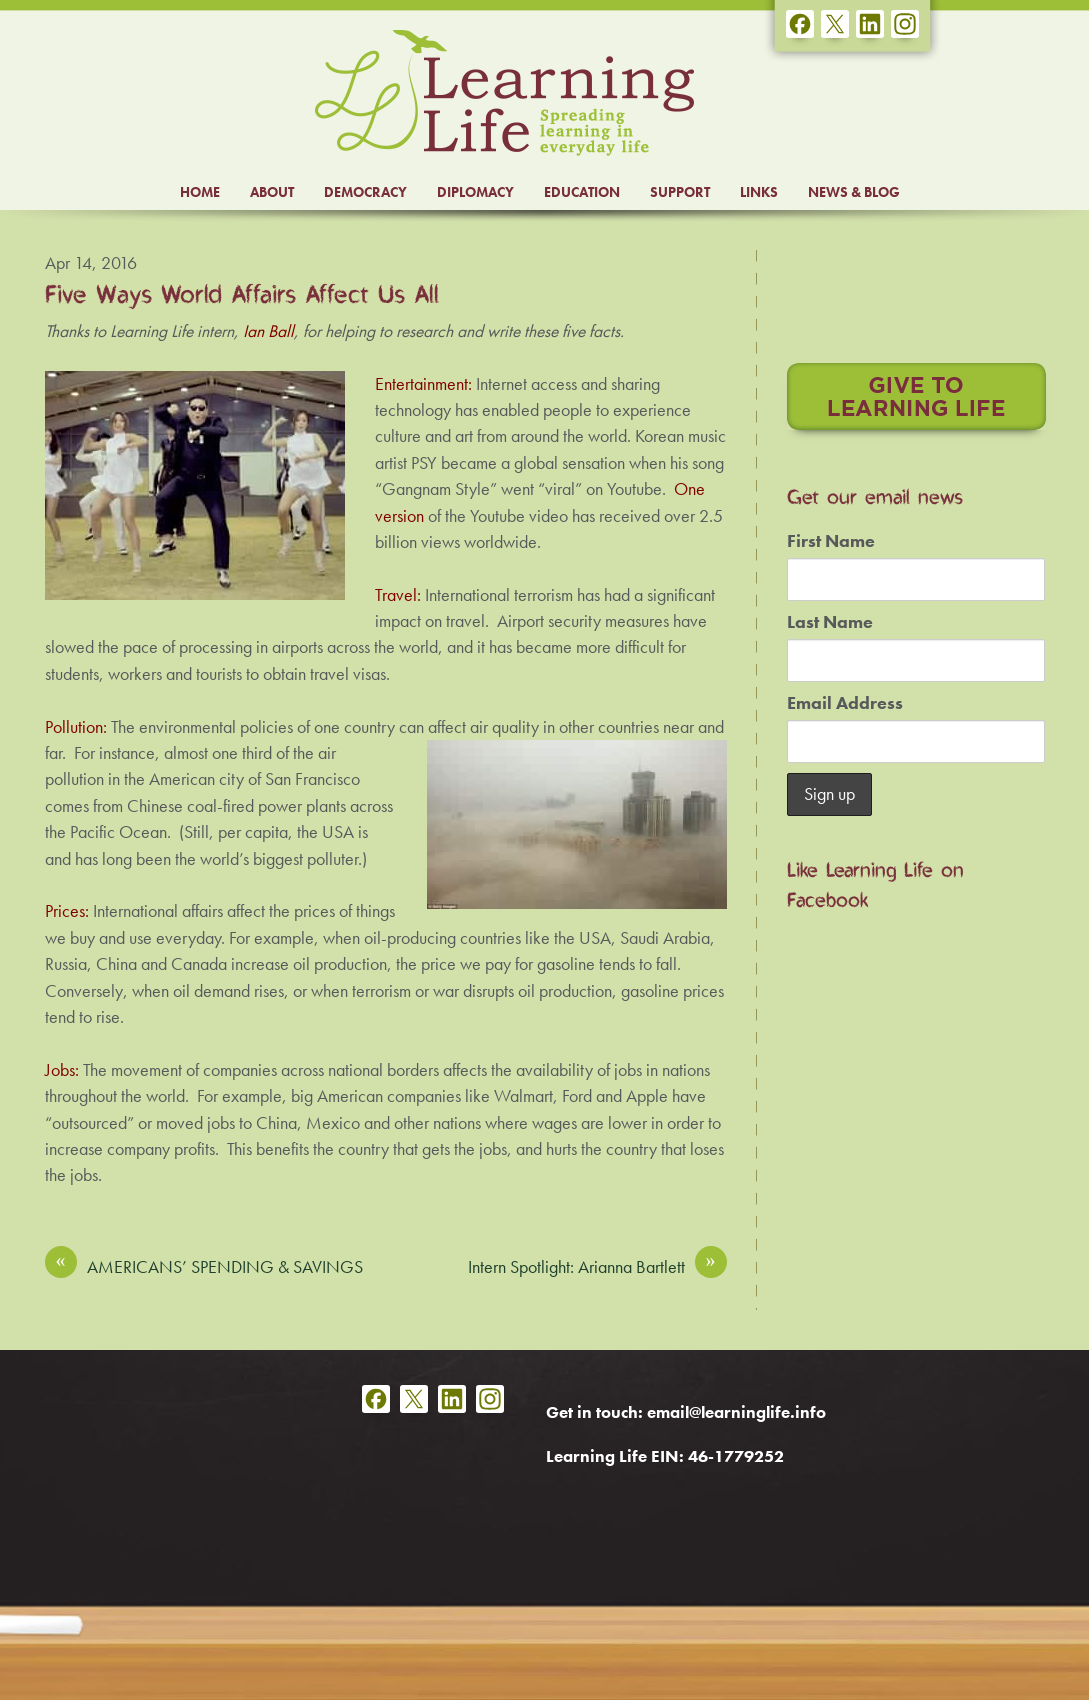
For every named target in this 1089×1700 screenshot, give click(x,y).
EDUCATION (582, 192)
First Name (831, 541)
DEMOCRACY (365, 192)
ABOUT (272, 192)
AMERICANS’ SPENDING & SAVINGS (204, 1266)
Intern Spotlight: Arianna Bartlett (597, 1266)
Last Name (830, 622)
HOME (200, 192)
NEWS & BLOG (854, 192)
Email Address (845, 703)
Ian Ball (268, 331)
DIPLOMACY (475, 192)
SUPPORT (680, 192)
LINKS (759, 192)
